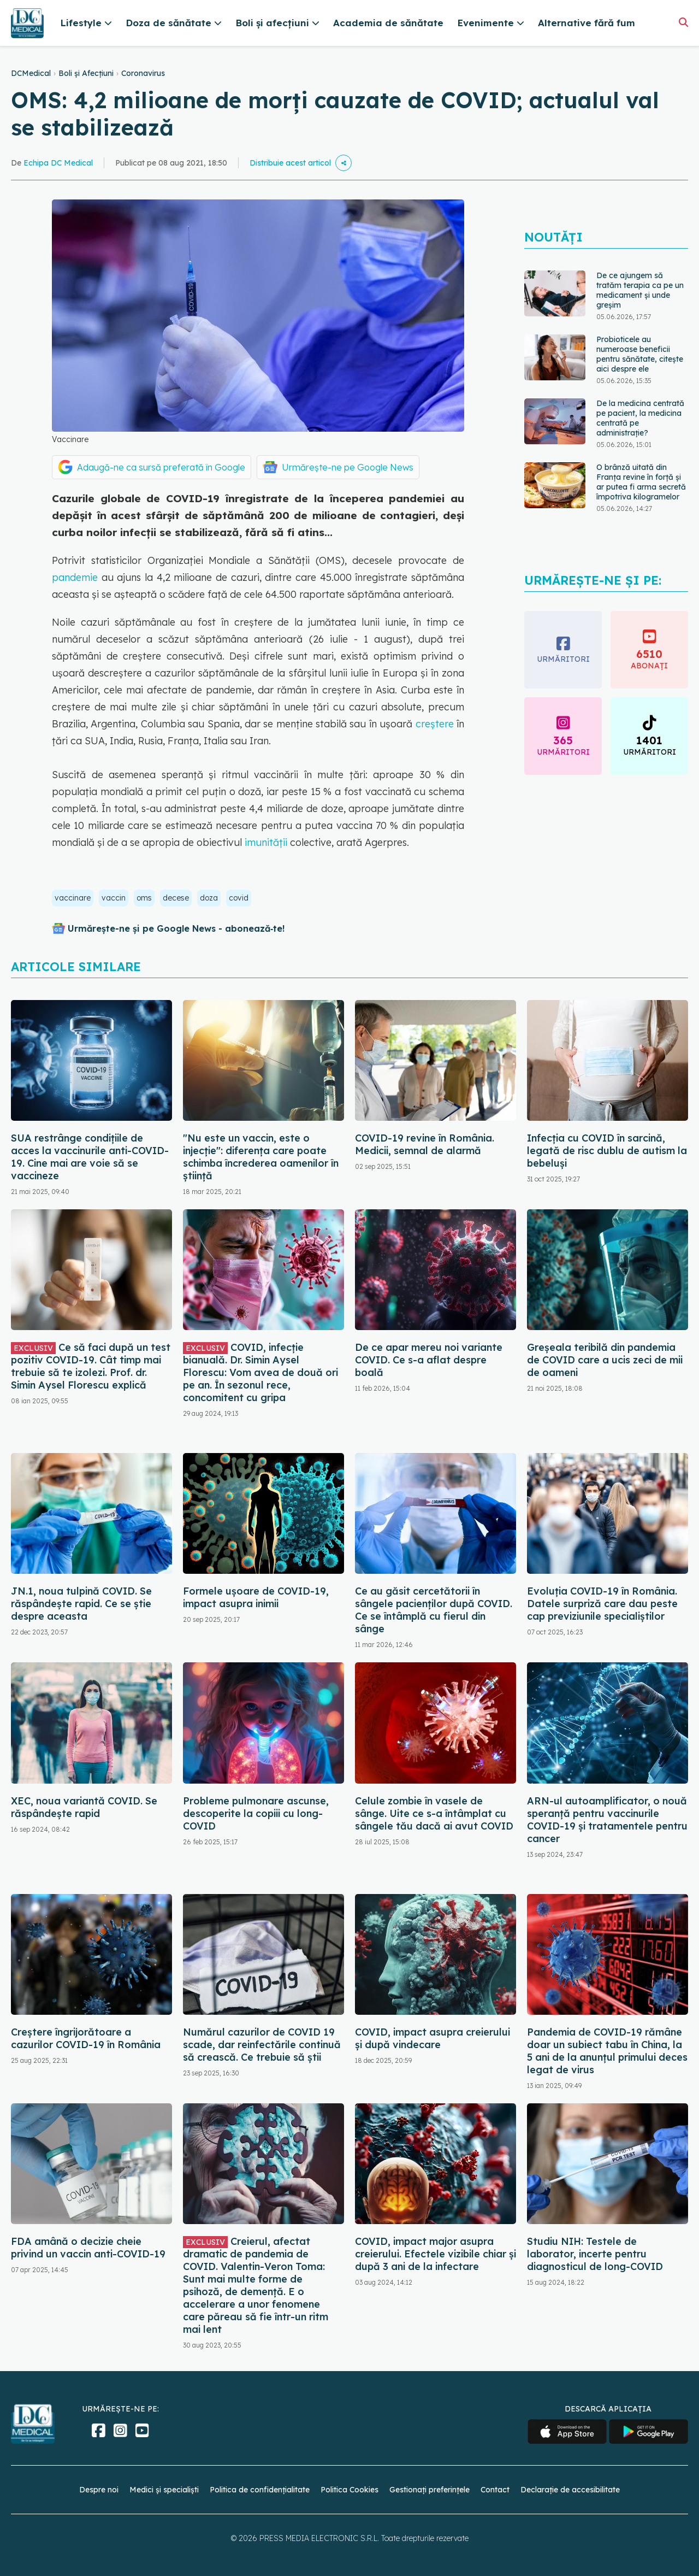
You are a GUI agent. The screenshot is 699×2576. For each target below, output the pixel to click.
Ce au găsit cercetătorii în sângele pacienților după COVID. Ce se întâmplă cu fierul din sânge (433, 1610)
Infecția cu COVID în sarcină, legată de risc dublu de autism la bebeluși (607, 1150)
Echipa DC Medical (58, 163)
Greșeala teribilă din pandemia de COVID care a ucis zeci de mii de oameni (605, 1360)
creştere (435, 723)
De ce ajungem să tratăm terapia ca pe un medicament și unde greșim (640, 290)
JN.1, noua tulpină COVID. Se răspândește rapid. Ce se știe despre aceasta (81, 1603)
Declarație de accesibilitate (570, 2490)
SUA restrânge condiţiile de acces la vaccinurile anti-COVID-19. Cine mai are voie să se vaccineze (90, 1157)
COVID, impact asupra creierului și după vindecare (432, 2038)
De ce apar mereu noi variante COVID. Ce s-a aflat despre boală (428, 1360)
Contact (495, 2490)
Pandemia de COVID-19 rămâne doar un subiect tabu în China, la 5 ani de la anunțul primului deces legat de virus (607, 2051)
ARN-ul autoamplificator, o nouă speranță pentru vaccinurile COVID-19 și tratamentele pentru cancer (607, 1820)
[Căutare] (683, 22)
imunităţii (264, 842)
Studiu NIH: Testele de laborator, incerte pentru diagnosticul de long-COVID (595, 2254)
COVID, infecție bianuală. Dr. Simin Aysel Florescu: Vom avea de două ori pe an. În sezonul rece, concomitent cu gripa (260, 1372)
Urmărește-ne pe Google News (347, 467)
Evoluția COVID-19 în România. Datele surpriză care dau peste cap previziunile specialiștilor (602, 1603)
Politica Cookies (349, 2490)
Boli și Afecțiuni (86, 73)
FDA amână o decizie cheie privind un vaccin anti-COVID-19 (88, 2247)
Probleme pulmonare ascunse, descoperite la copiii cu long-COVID (256, 1813)
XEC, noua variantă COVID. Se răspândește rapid (84, 1807)
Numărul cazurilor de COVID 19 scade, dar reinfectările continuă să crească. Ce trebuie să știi (262, 2044)
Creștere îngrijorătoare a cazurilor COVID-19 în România (86, 2038)
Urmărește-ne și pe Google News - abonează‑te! (176, 928)
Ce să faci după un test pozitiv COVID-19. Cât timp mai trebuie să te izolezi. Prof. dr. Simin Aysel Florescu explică (90, 1366)
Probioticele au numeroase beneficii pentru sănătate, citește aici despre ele (639, 354)
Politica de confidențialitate (260, 2490)
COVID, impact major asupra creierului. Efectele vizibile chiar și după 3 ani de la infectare (435, 2254)
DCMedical (31, 73)
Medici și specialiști (164, 2490)
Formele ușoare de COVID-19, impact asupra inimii (256, 1597)
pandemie (75, 577)
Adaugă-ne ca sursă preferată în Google (161, 467)
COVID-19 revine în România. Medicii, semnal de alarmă (424, 1144)
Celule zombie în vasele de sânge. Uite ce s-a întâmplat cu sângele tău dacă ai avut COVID (434, 1813)
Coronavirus (143, 73)
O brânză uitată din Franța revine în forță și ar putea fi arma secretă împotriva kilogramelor (641, 482)
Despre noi (99, 2490)
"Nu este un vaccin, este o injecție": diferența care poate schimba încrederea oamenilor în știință (261, 1157)
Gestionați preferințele (429, 2490)
